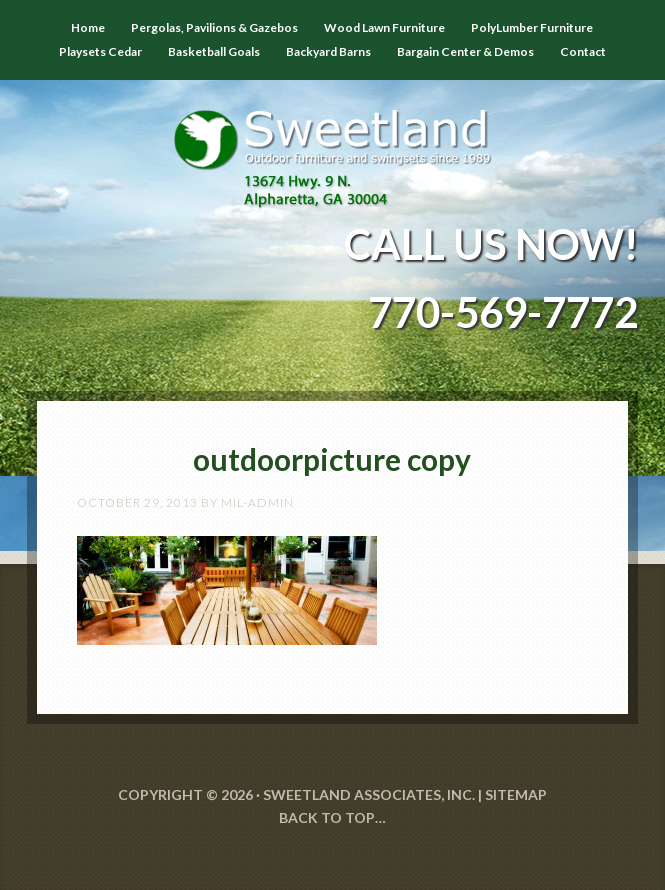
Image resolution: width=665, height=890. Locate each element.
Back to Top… (332, 817)
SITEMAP (516, 794)
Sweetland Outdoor (333, 144)
